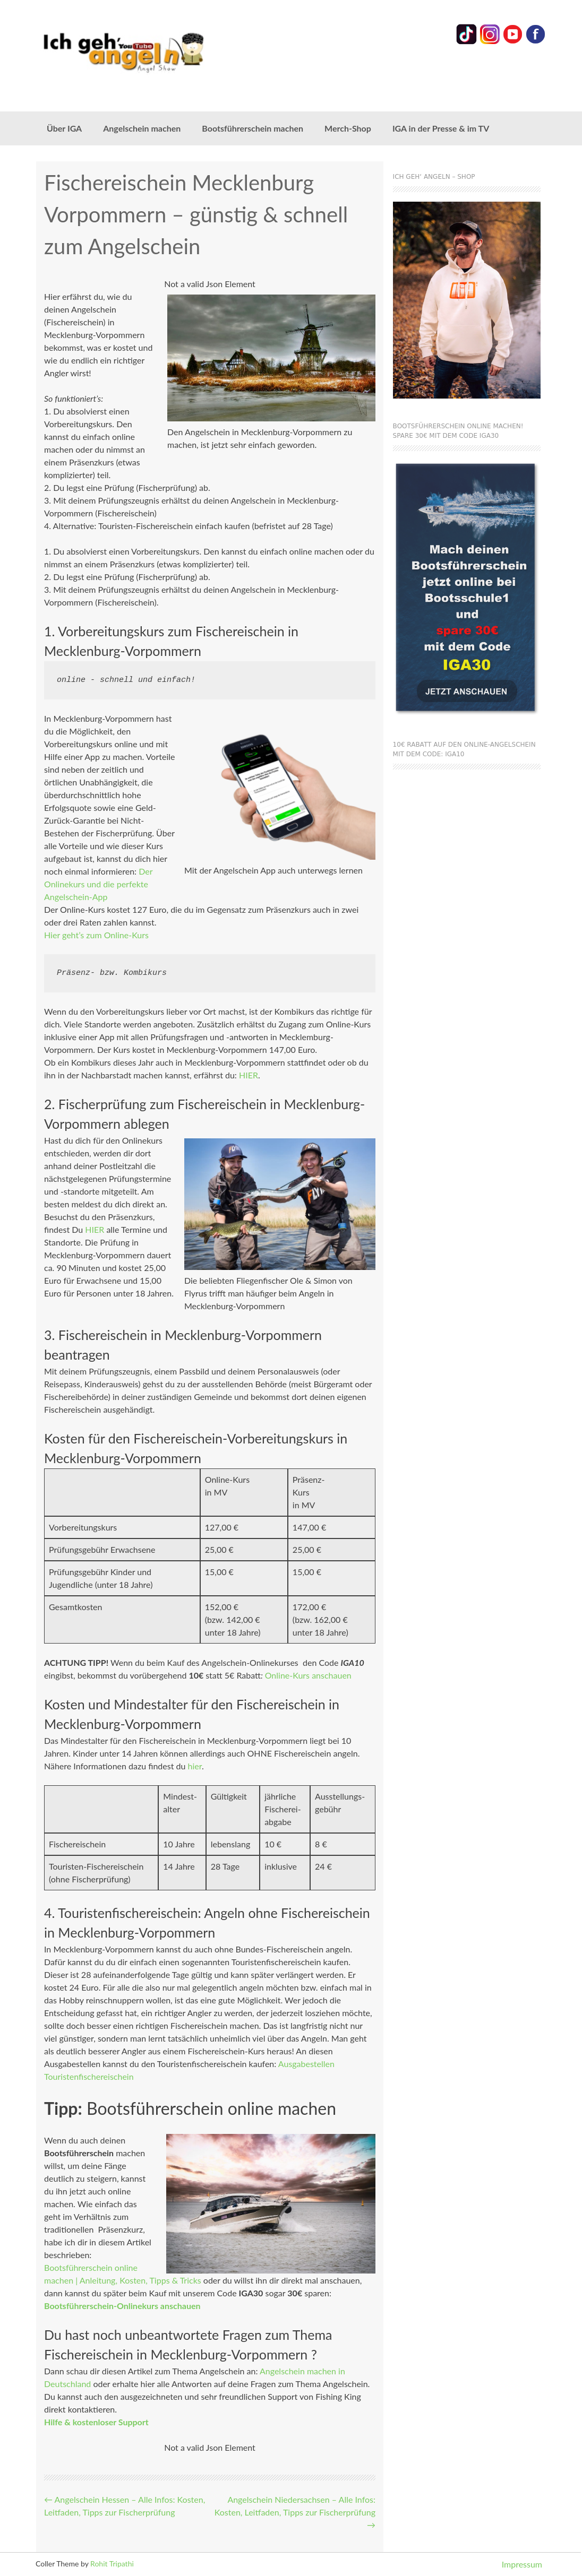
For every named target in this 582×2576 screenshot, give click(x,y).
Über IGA (64, 128)
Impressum (522, 2564)
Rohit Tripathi (112, 2563)
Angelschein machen (142, 128)
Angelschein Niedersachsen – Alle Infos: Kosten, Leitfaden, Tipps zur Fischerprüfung (295, 2512)
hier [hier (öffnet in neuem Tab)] (194, 1766)
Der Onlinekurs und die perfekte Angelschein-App (98, 884)
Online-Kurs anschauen (308, 1675)
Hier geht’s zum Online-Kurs (96, 935)
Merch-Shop (347, 128)
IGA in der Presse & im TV (440, 128)
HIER (248, 1075)
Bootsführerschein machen (252, 128)
